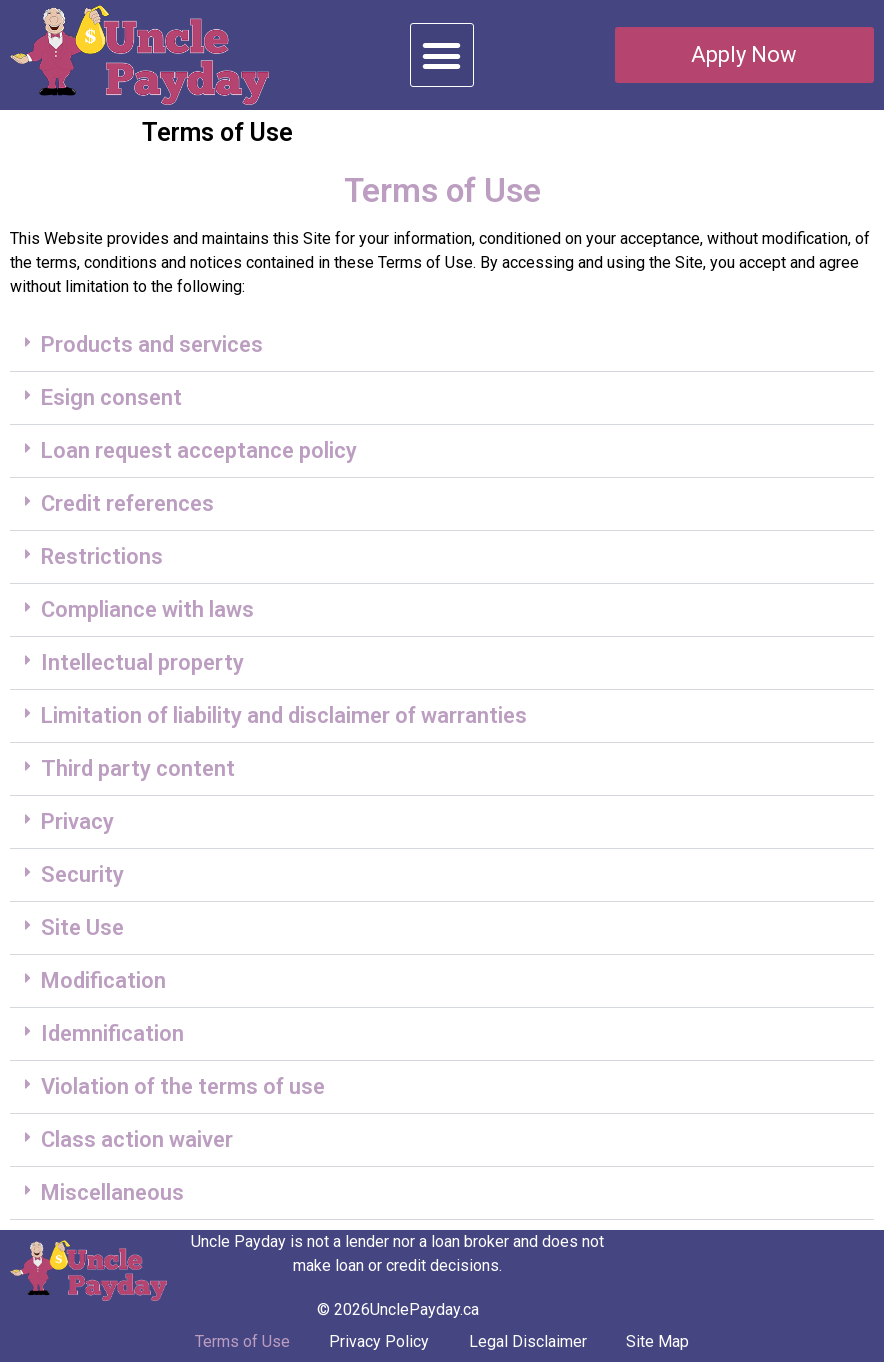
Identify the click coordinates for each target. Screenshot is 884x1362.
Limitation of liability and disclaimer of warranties (284, 715)
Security (82, 874)
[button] (442, 55)
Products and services (152, 344)
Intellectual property (142, 662)
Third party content (138, 768)
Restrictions (102, 556)
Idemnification (112, 1033)
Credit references (127, 503)
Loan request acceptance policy (199, 450)
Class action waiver (137, 1139)
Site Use (82, 927)
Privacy (77, 821)
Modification (103, 980)
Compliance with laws (147, 609)
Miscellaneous (112, 1192)
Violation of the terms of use (183, 1086)
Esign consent (111, 397)
